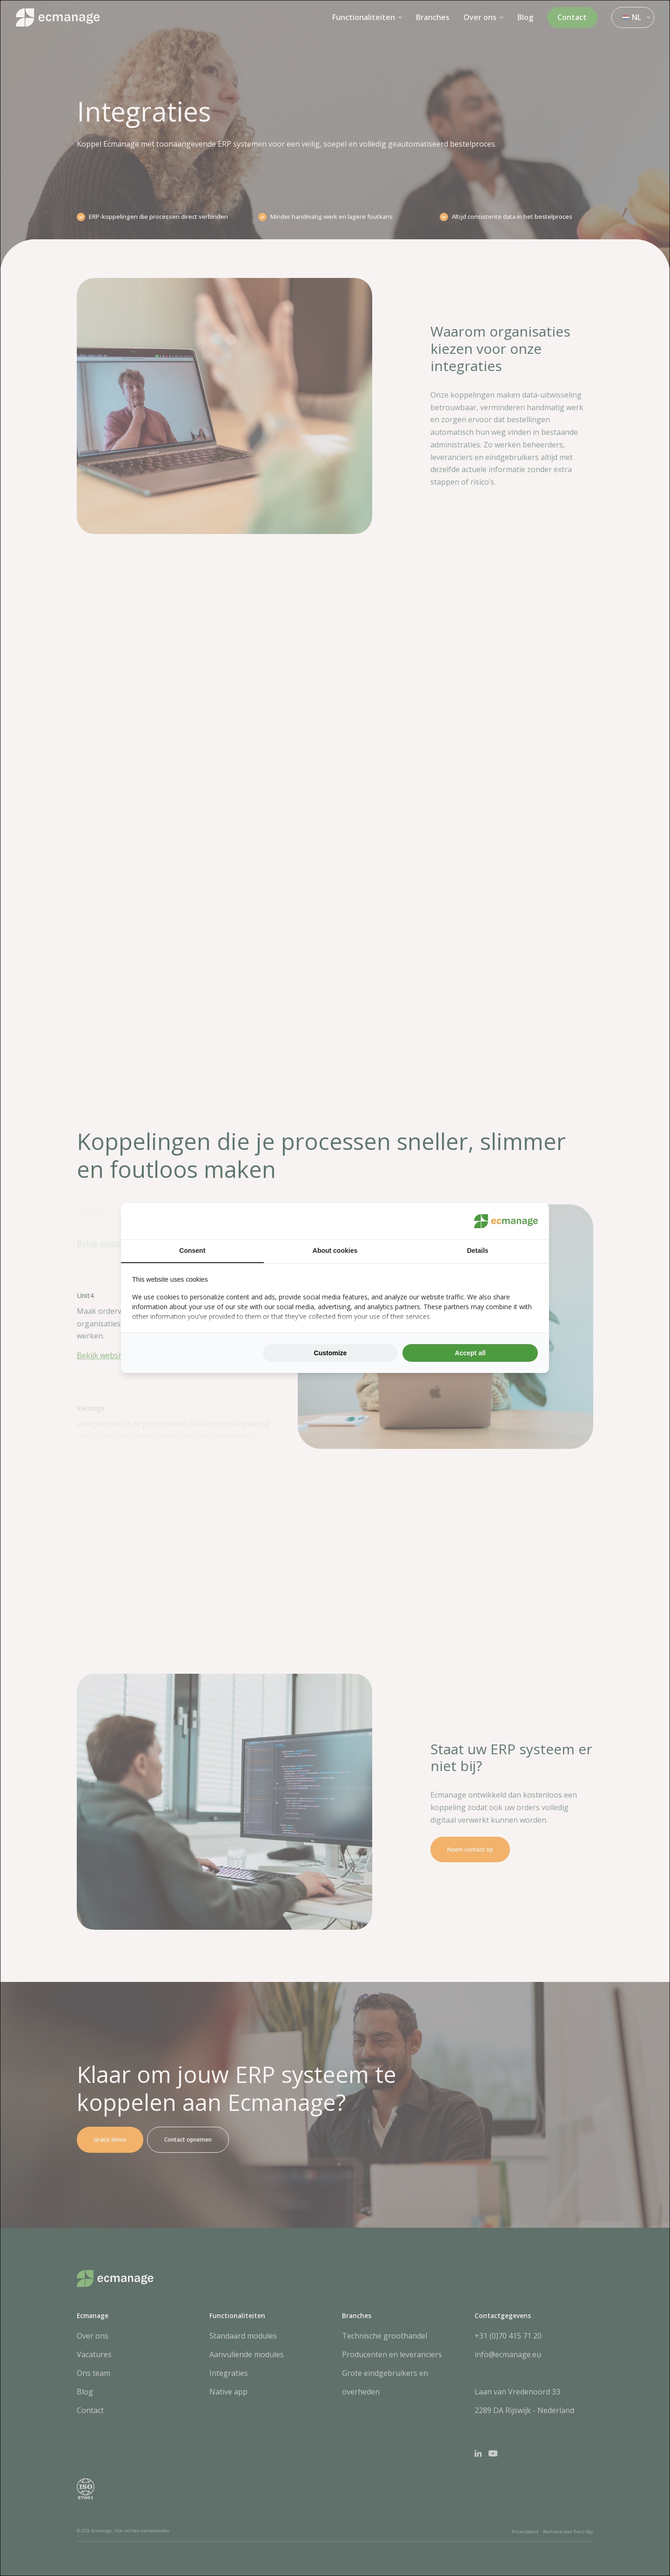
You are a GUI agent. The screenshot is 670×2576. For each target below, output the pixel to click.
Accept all (470, 1353)
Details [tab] (478, 1250)
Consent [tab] (192, 1250)
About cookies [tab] (335, 1250)
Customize (330, 1353)
